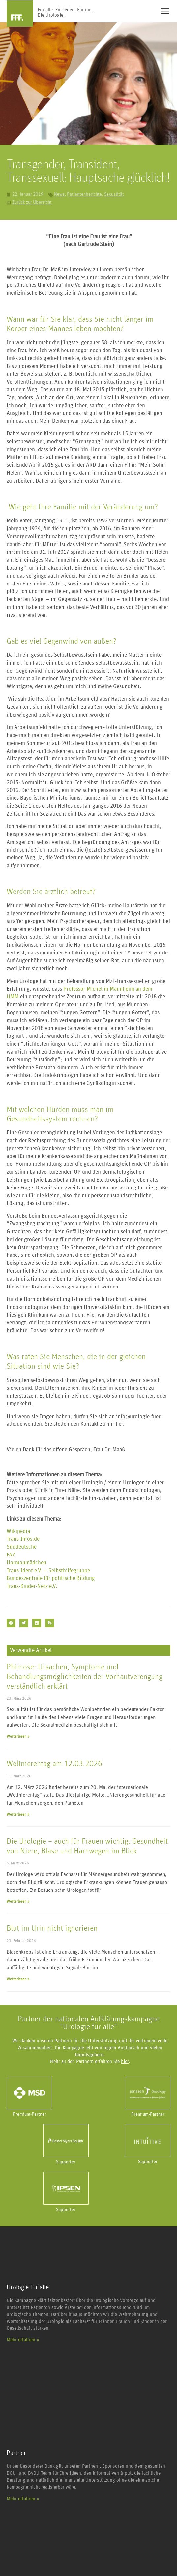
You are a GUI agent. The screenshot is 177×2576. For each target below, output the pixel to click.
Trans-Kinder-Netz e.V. (32, 1586)
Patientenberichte (84, 194)
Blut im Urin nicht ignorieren (52, 1928)
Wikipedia (18, 1531)
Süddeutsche (22, 1547)
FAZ (11, 1555)
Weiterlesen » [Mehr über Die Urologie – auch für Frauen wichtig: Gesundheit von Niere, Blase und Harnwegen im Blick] (18, 1901)
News (59, 194)
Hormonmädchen (26, 1563)
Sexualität (114, 194)
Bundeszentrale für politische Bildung (51, 1578)
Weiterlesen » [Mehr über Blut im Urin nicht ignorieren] (18, 1979)
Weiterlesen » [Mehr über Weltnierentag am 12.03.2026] (18, 1814)
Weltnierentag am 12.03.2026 (54, 1764)
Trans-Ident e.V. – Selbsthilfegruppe (48, 1571)
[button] (11, 1623)
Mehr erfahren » (23, 2339)
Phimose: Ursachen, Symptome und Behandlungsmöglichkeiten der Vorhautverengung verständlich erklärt (84, 1676)
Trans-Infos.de (23, 1539)
